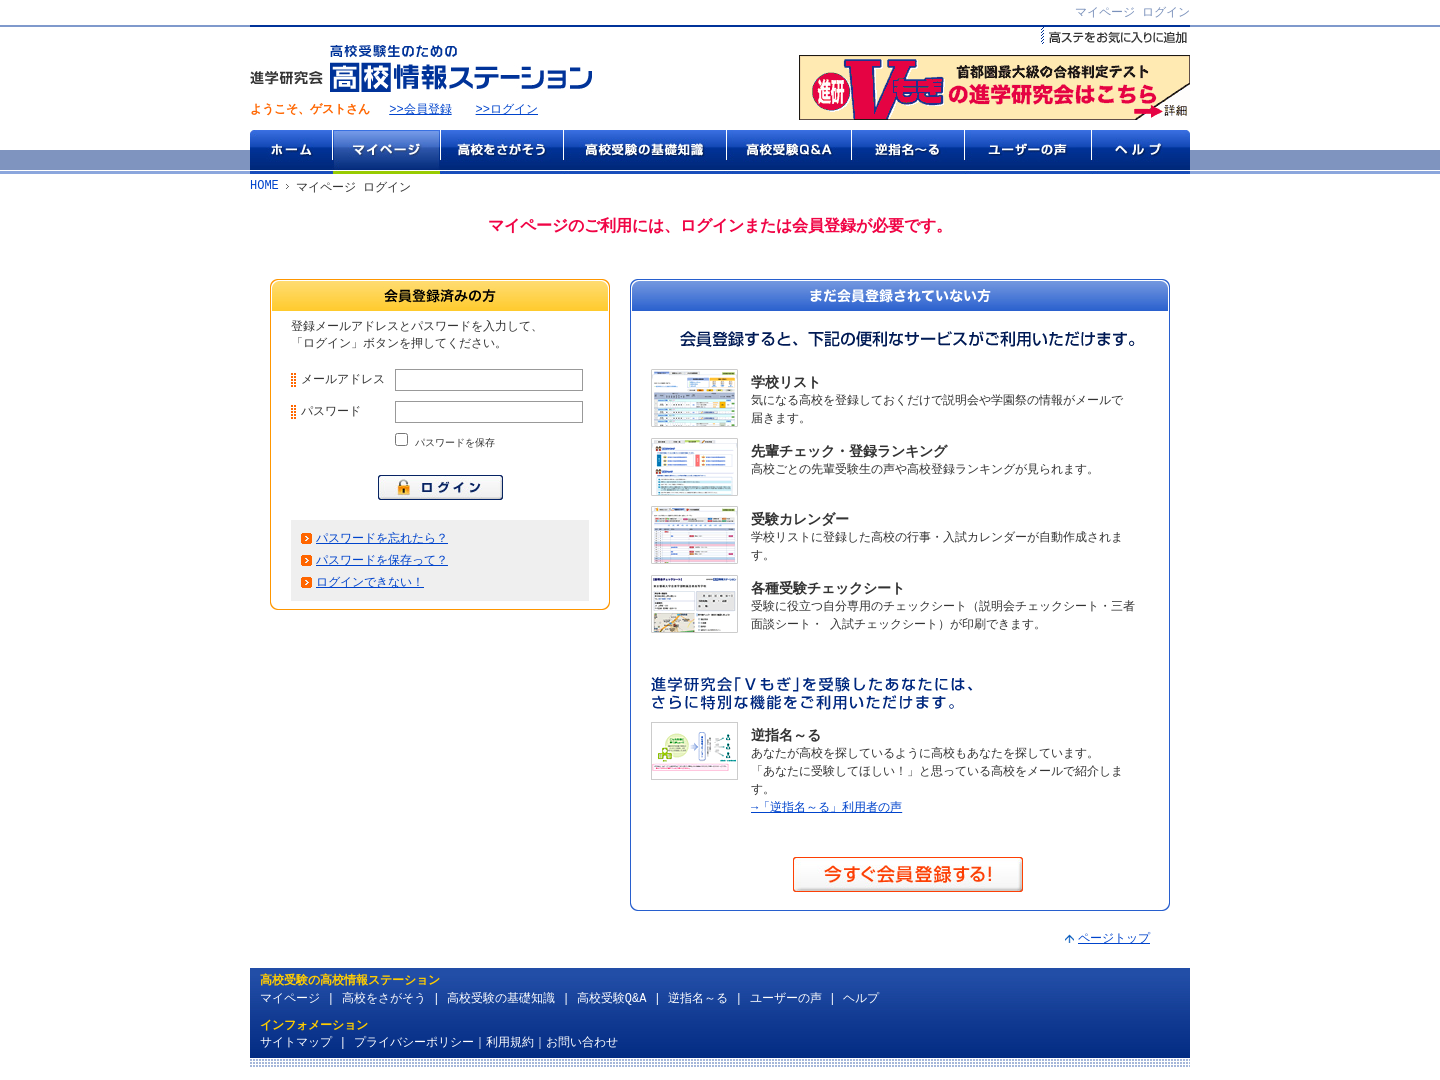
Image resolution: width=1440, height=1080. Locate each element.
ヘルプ (1140, 153)
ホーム (291, 153)
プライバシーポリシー (414, 1045)
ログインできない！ (370, 592)
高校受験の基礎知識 (644, 153)
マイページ (386, 153)
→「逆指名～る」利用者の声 (826, 809)
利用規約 (510, 1045)
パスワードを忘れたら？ (382, 546)
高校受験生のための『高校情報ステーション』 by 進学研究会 (421, 69)
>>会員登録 (420, 111)
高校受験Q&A (788, 153)
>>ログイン (507, 111)
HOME (264, 188)
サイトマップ (296, 1045)
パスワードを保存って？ (382, 569)
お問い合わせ (582, 1045)
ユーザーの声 (1027, 153)
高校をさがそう (501, 153)
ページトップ (1114, 941)
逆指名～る (907, 153)
